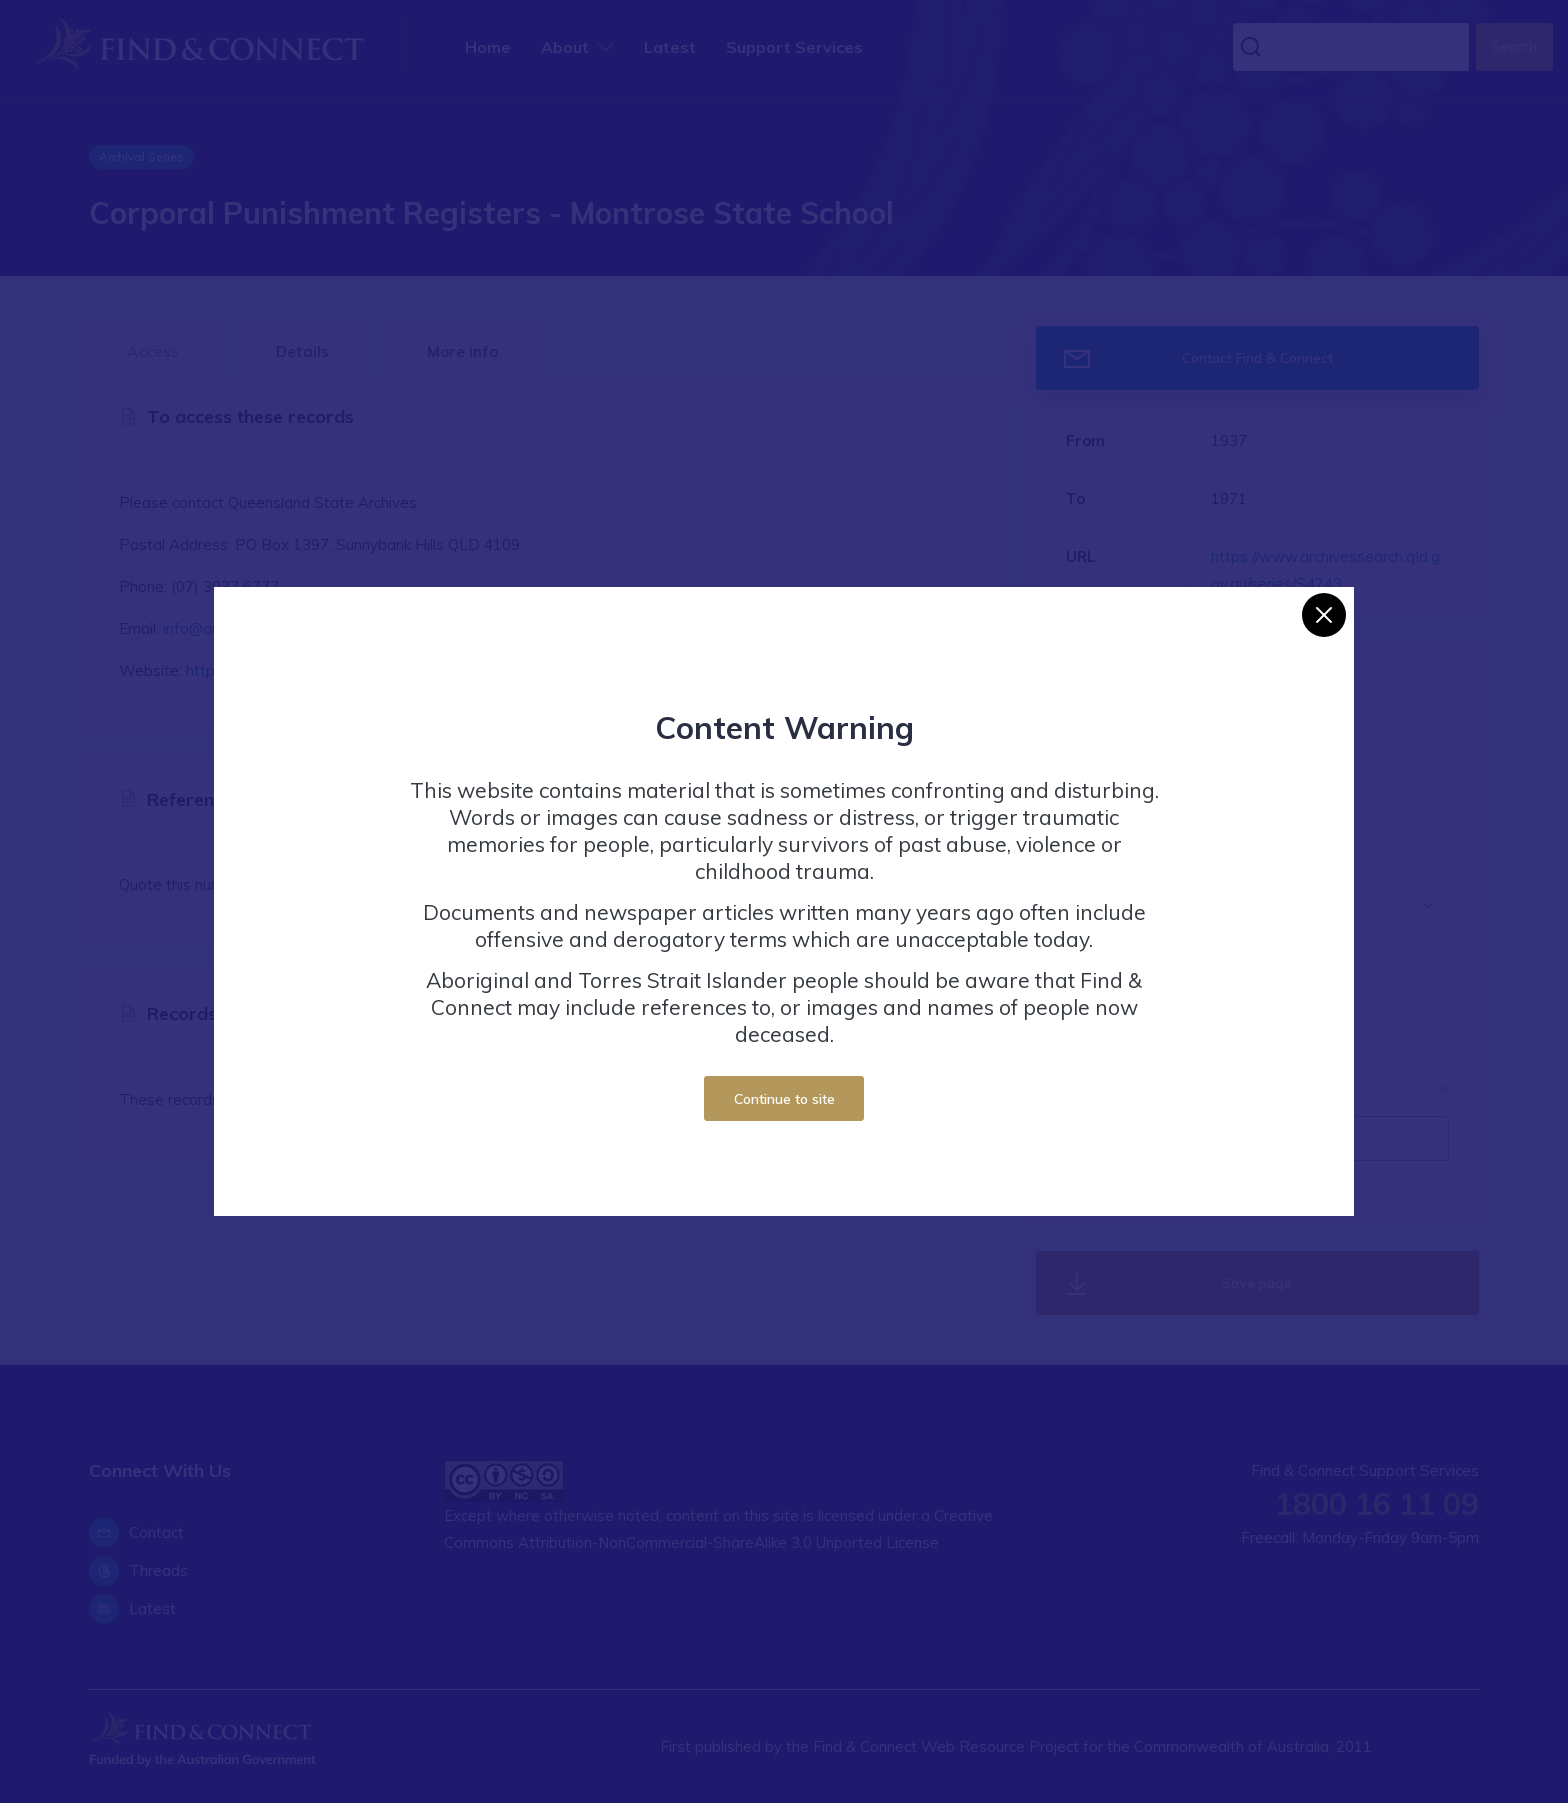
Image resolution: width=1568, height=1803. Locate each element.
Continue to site (784, 1098)
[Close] (1324, 615)
